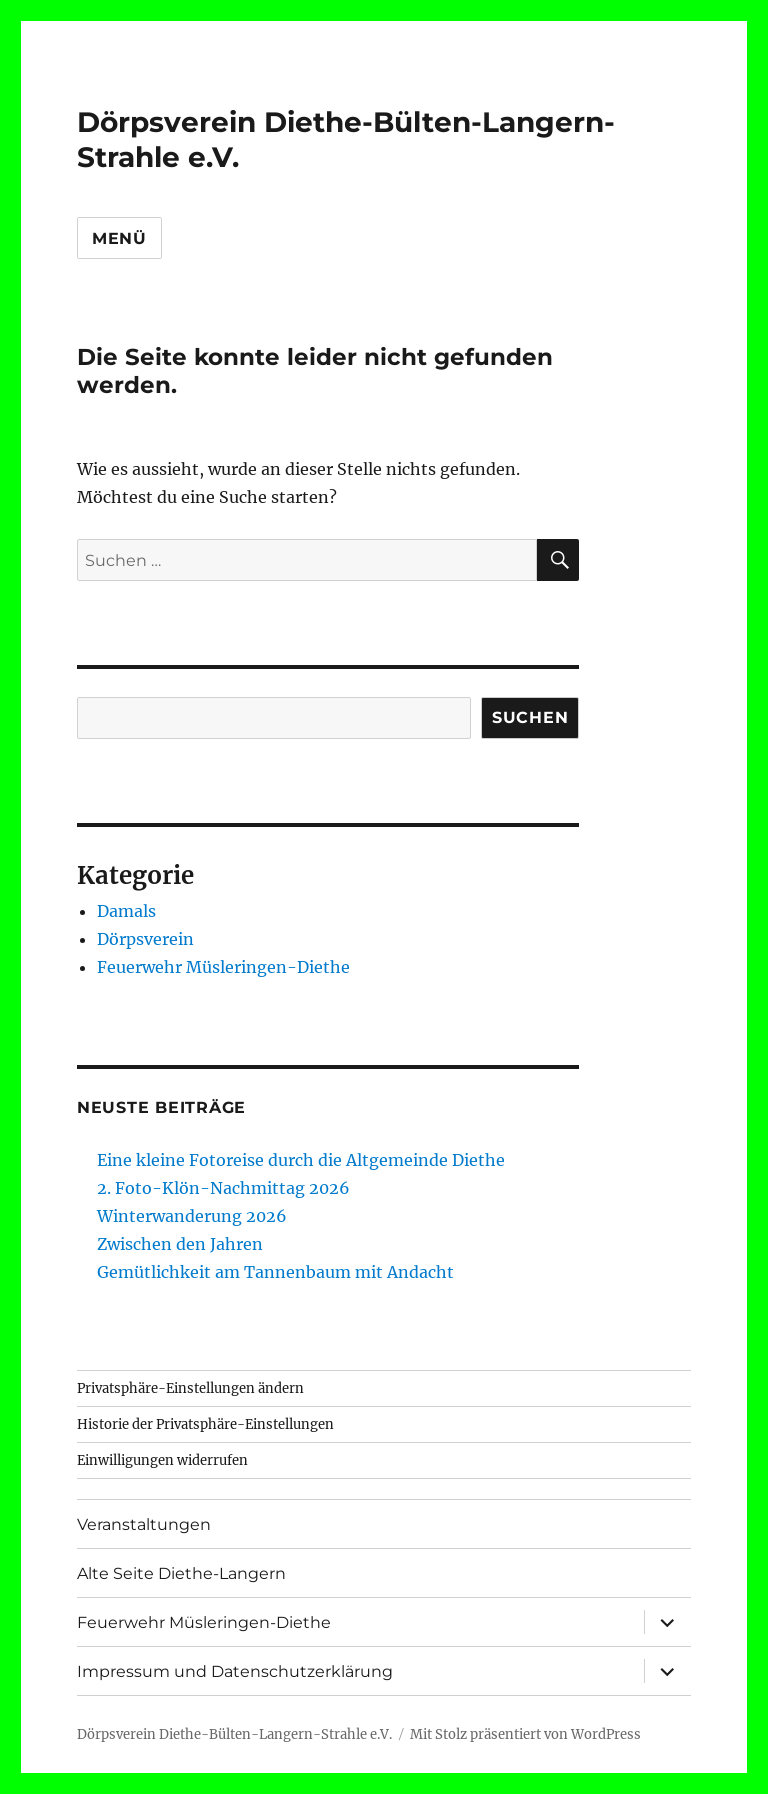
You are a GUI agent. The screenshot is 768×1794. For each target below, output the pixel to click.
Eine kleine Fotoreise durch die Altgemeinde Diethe (301, 1160)
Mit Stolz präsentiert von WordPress (525, 1734)
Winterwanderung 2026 (192, 1216)
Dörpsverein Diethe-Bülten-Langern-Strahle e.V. (234, 1734)
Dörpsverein (145, 939)
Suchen (530, 717)
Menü (119, 238)
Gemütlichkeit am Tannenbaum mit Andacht (275, 1272)
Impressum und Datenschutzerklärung (235, 1671)
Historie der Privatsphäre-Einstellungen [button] (205, 1424)
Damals (126, 911)
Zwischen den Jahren (180, 1244)
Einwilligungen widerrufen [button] (162, 1460)
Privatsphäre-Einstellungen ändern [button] (190, 1388)
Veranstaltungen (144, 1524)
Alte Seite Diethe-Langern (181, 1573)
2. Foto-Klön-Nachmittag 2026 (223, 1188)
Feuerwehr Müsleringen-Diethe (223, 967)
